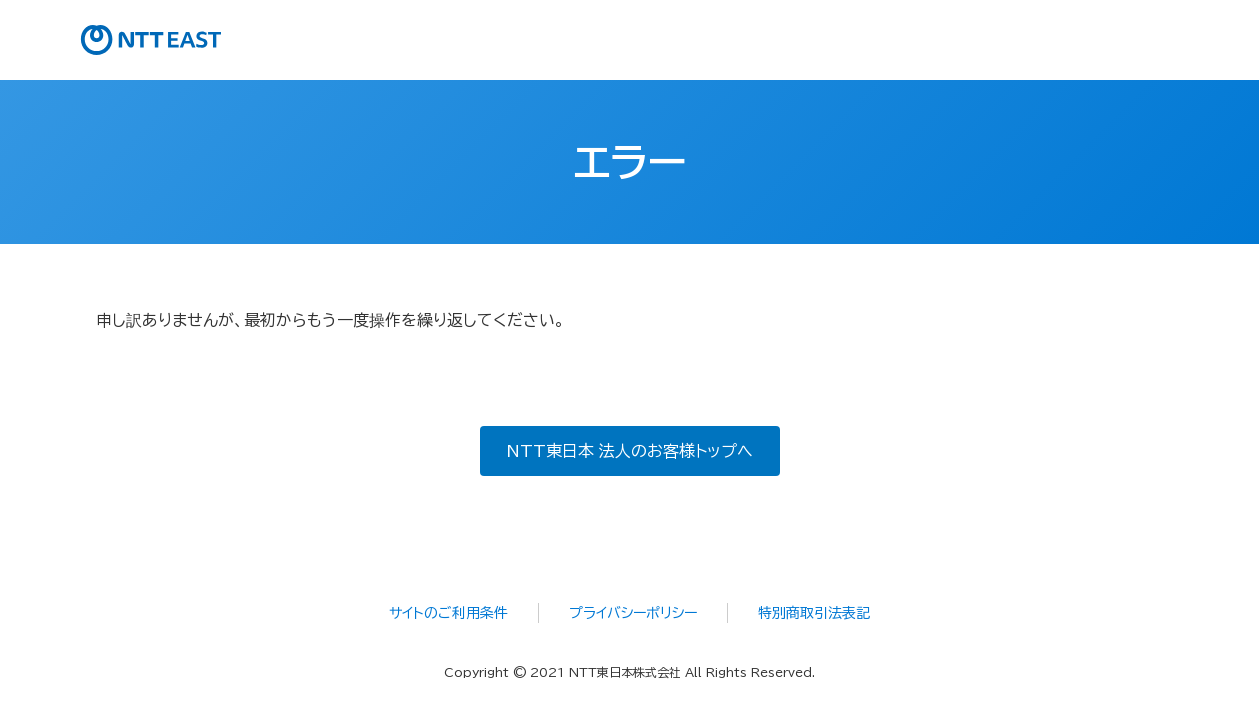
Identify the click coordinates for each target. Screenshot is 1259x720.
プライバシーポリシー (633, 613)
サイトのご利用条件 (448, 613)
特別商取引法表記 (814, 613)
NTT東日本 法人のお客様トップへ (629, 451)
